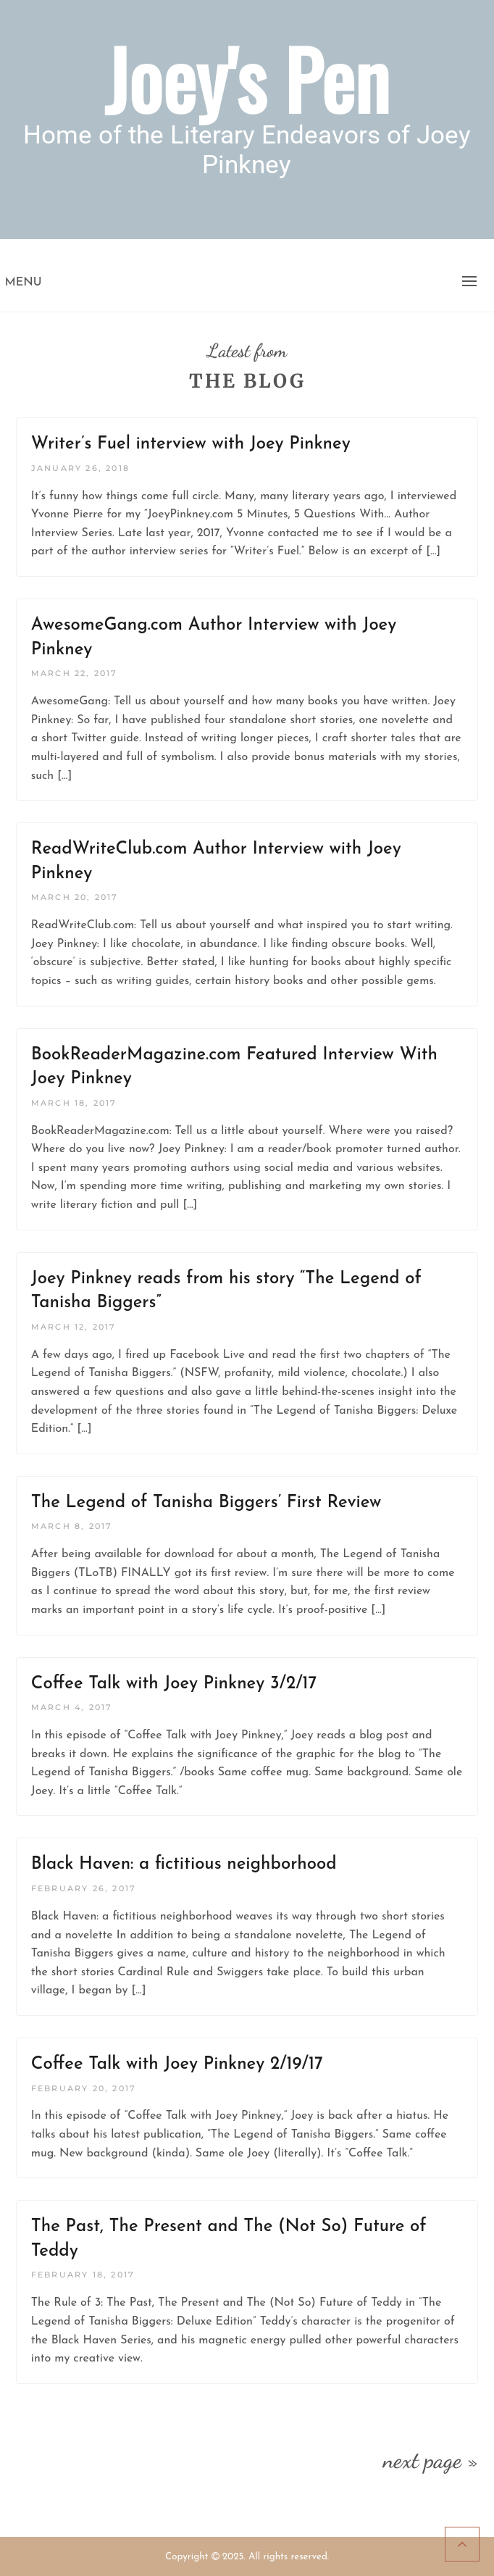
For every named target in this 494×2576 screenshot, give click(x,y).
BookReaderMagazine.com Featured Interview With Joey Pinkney (234, 1067)
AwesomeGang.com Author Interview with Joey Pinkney (213, 638)
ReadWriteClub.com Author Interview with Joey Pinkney (216, 862)
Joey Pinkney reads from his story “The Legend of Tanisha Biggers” (226, 1291)
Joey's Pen (246, 78)
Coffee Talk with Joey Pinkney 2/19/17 (177, 2064)
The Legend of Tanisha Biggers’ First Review (206, 1503)
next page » (430, 2460)
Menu (23, 282)
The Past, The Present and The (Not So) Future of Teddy (229, 2239)
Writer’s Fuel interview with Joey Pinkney (191, 444)
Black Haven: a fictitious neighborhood (184, 1864)
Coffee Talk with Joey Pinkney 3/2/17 (174, 1684)
